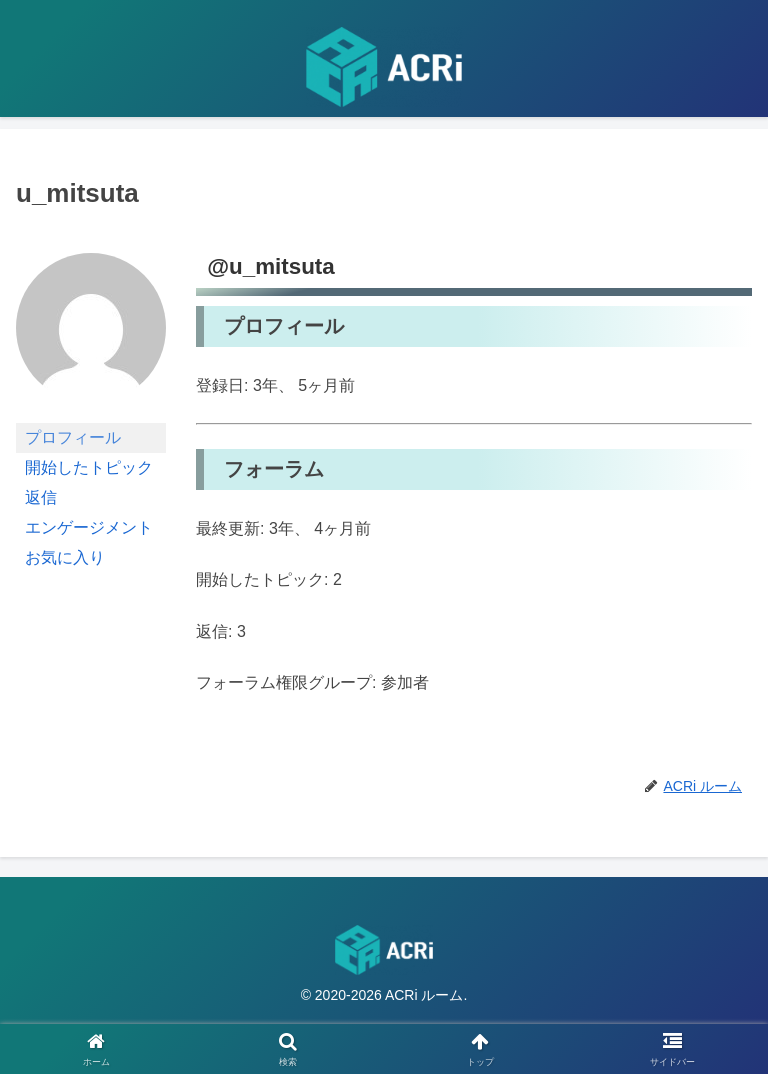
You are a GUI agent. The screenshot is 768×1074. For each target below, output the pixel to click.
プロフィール (73, 437)
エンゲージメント (89, 527)
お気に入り (65, 557)
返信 (41, 497)
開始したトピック (89, 467)
